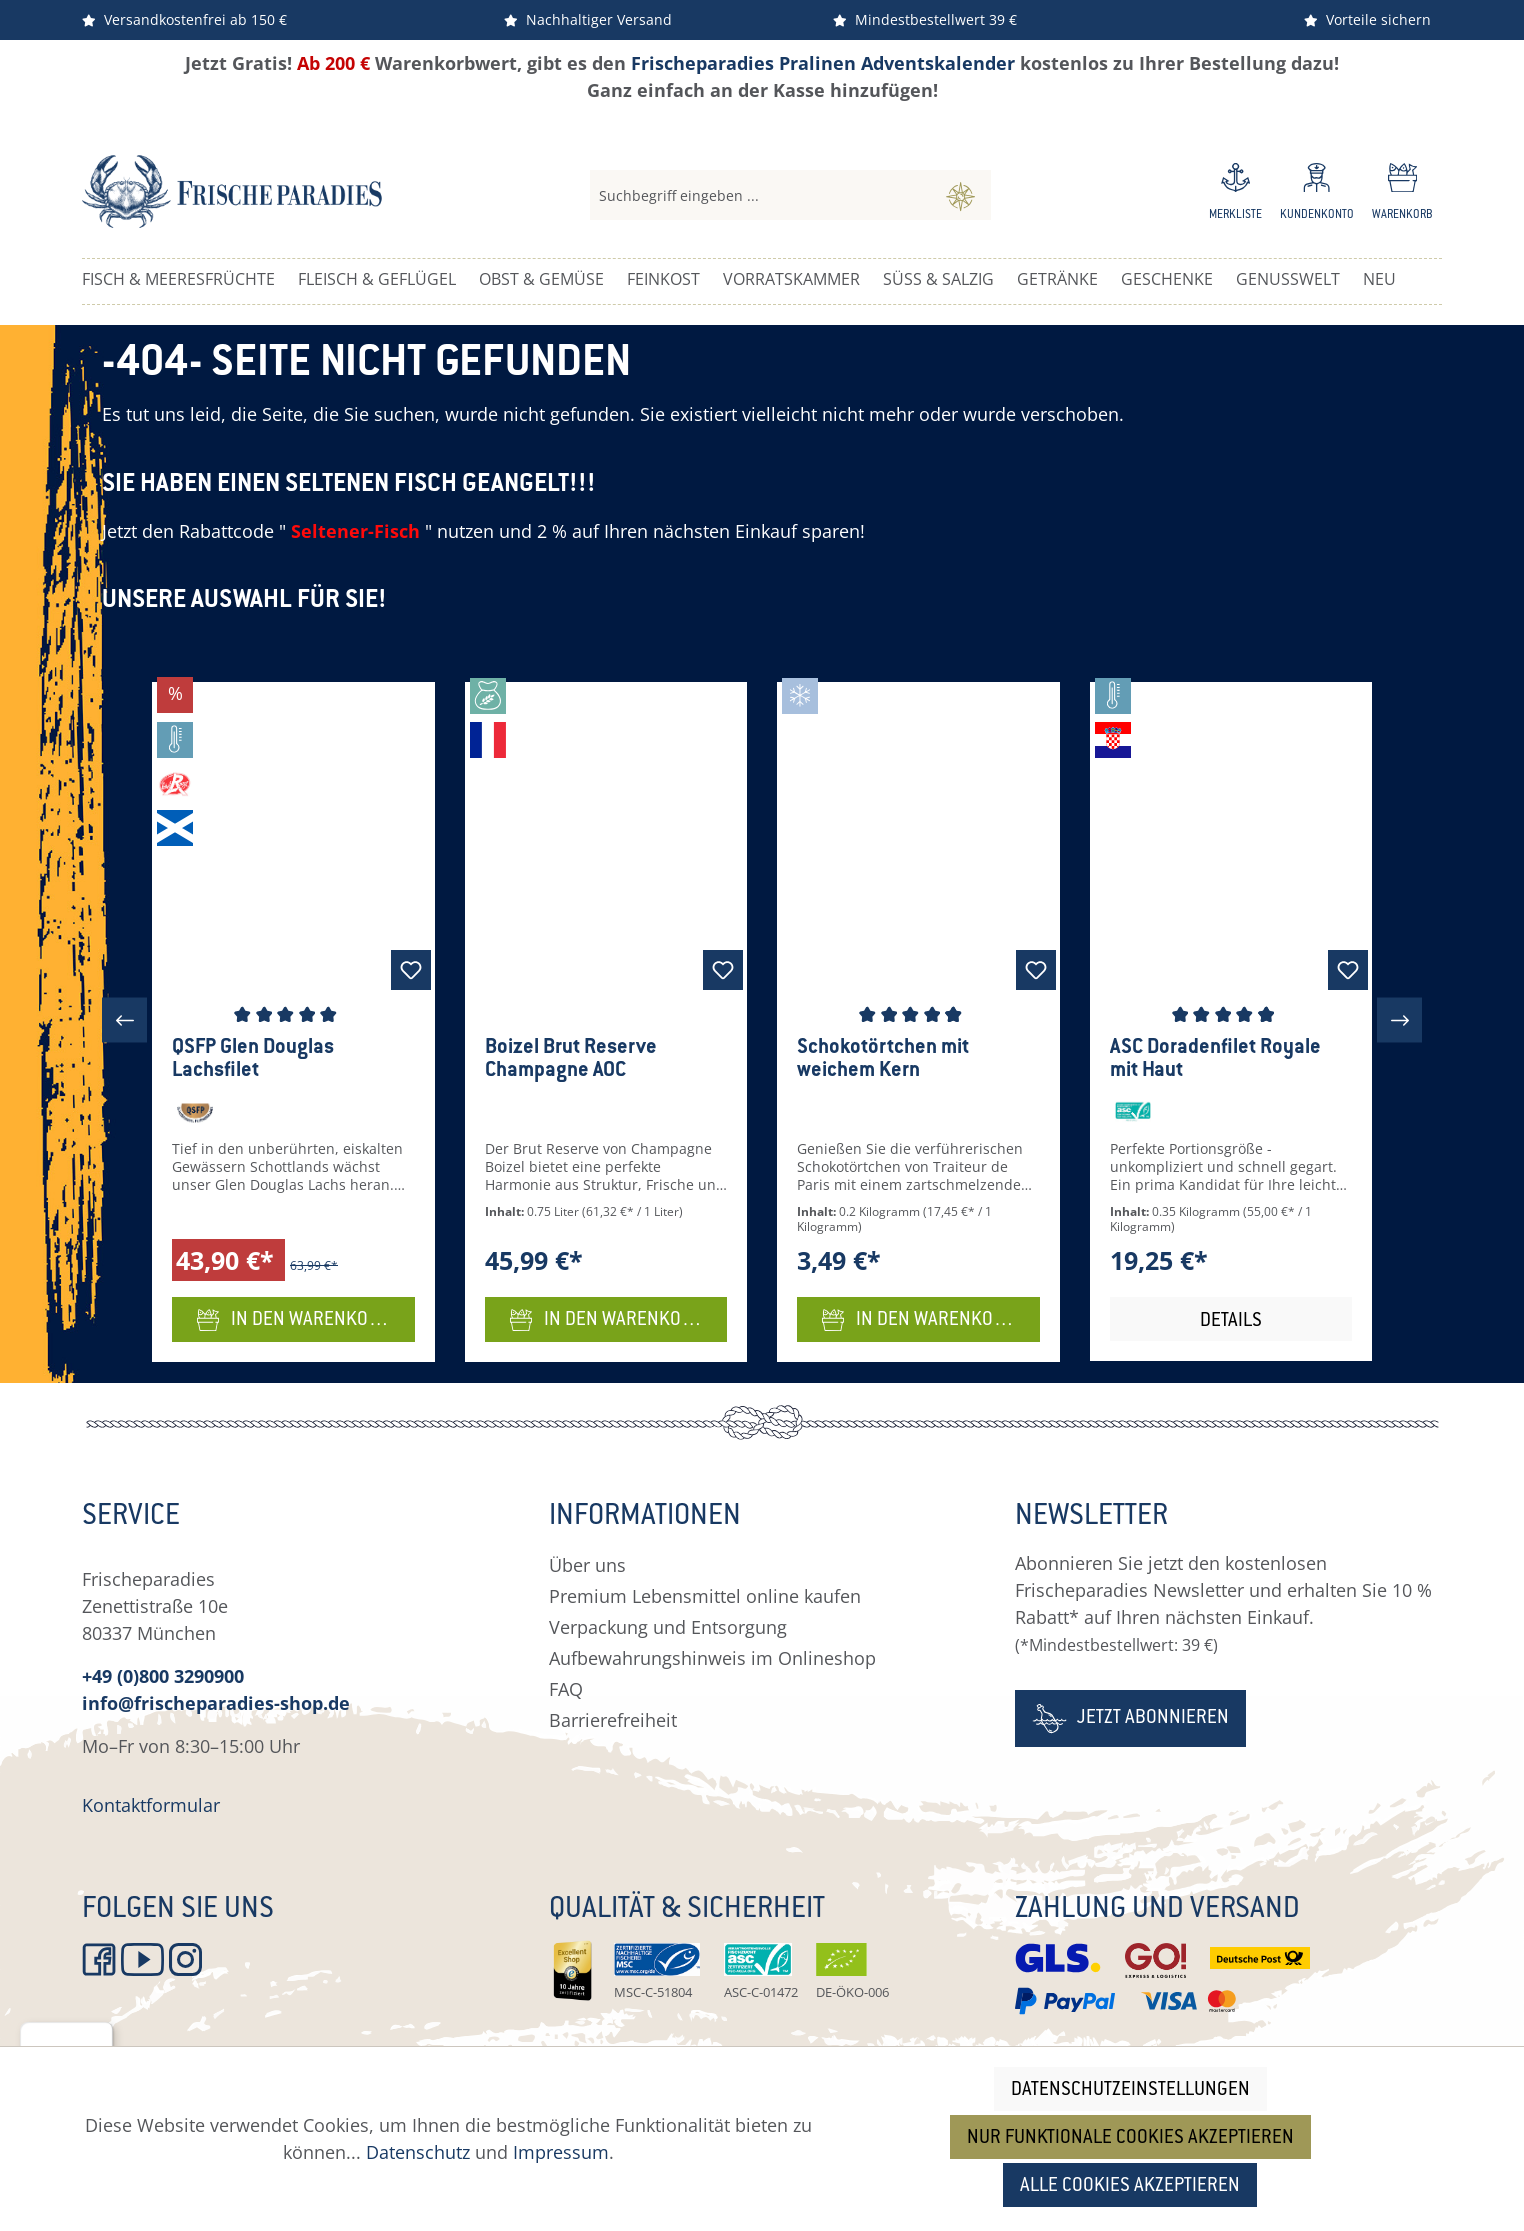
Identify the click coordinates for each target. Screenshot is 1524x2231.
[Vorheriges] (124, 1020)
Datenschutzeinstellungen (1130, 2090)
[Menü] (101, 2034)
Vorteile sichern (1367, 19)
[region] (762, 1020)
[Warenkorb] (1402, 195)
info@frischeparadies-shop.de (216, 1703)
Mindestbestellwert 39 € (925, 19)
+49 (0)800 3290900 (163, 1676)
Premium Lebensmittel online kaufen (705, 1596)
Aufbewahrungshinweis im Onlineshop (712, 1658)
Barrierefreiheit (613, 1720)
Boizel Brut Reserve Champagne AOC (571, 1060)
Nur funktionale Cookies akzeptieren (1130, 2138)
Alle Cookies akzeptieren (1130, 2186)
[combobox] (760, 195)
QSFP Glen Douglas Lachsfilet (253, 1060)
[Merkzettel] (1235, 195)
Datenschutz (418, 2152)
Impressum (561, 2152)
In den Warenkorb (293, 1317)
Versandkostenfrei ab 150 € (184, 19)
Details (1231, 1321)
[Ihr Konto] (1317, 195)
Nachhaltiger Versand (588, 19)
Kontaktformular (151, 1805)
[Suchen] (960, 195)
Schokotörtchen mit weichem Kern (883, 1060)
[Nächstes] (1399, 1020)
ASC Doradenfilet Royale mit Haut (1215, 1060)
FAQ (566, 1689)
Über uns (587, 1565)
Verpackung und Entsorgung (668, 1627)
